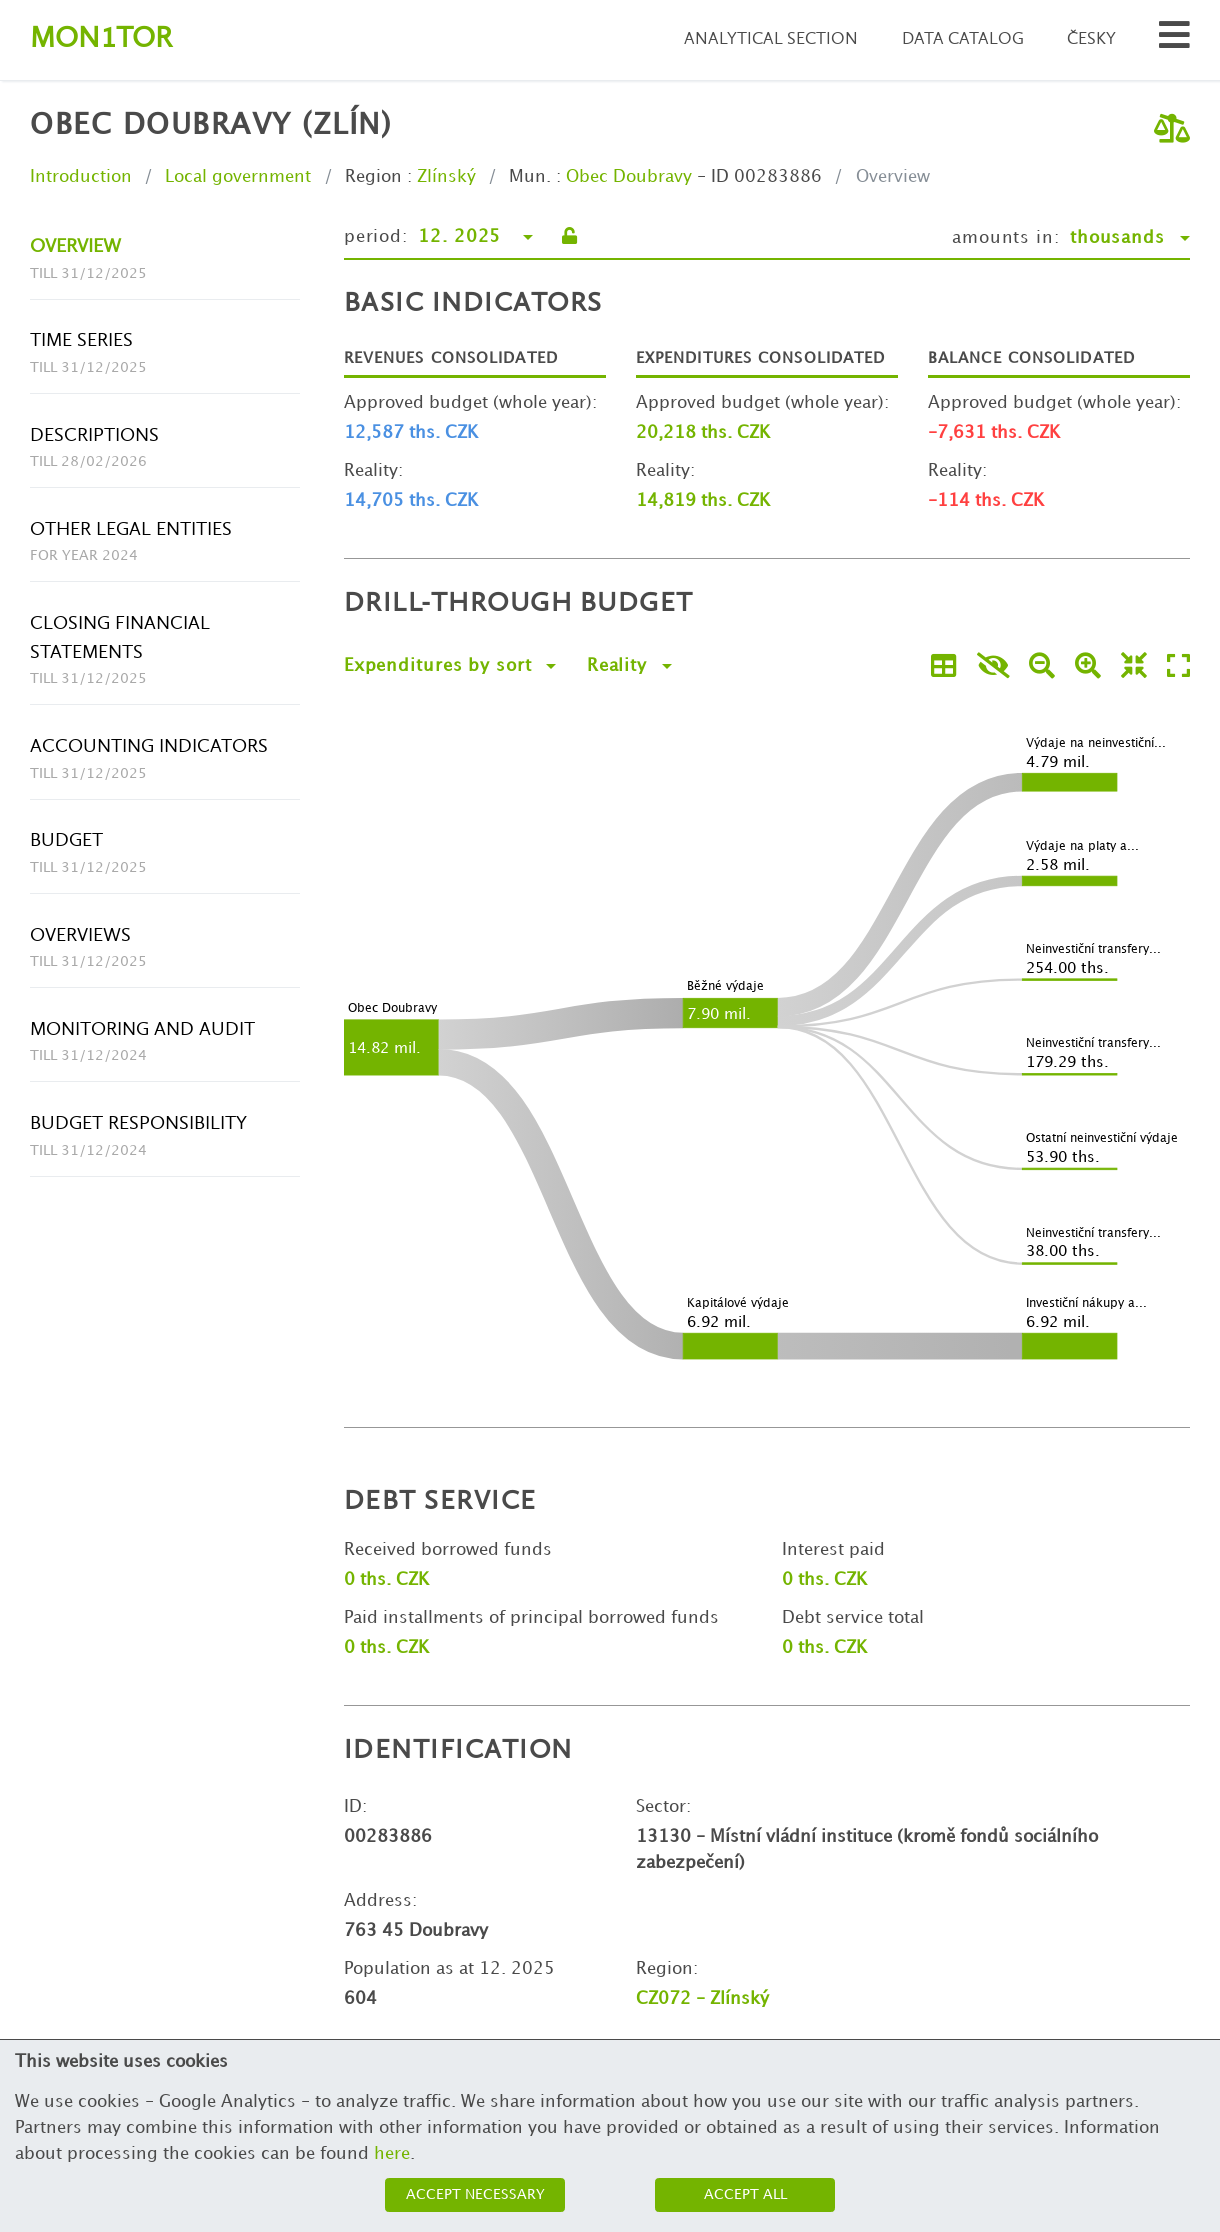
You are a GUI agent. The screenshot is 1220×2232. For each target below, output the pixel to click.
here (392, 2154)
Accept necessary (475, 2194)
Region (373, 177)
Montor (101, 39)
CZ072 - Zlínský (702, 1999)
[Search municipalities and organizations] (1174, 40)
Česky (1091, 39)
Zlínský (446, 177)
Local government (238, 177)
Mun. (530, 177)
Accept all (745, 2194)
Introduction (81, 177)
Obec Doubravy (629, 177)
